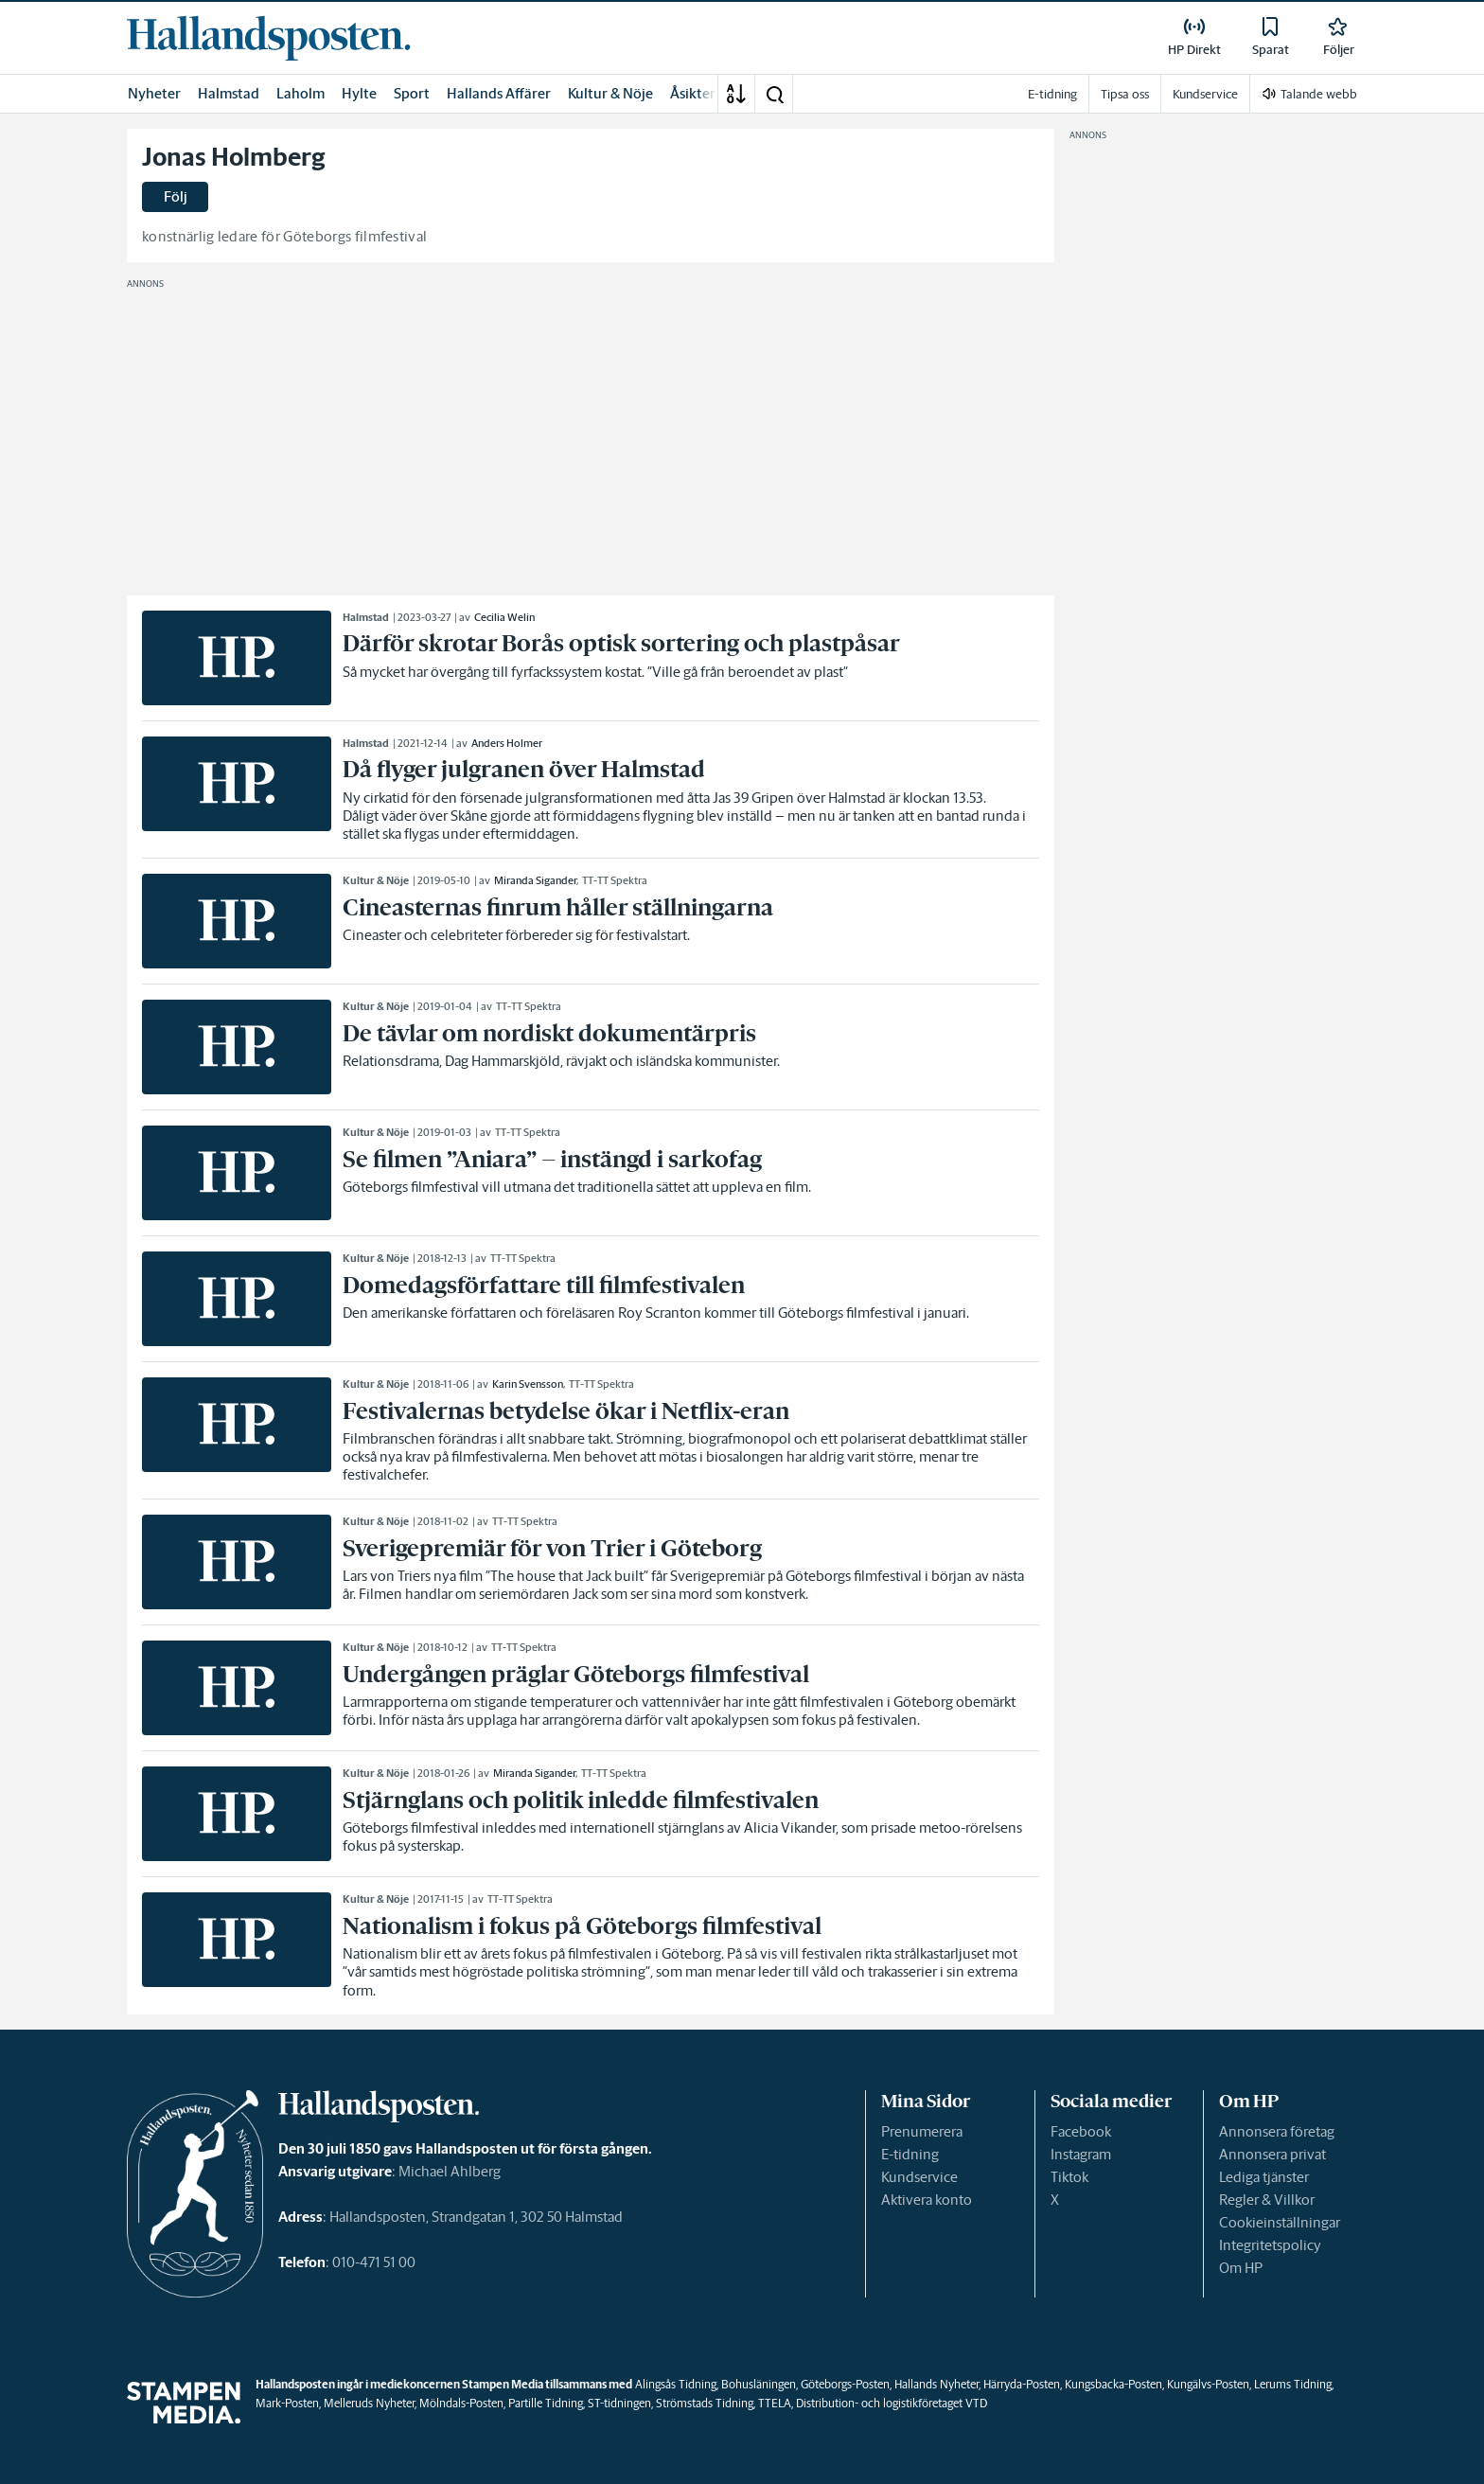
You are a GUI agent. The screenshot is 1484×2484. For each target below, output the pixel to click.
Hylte (359, 93)
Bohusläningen (758, 2384)
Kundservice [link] (1205, 94)
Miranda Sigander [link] (535, 880)
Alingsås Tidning (675, 2384)
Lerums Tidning (1293, 2384)
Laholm (300, 93)
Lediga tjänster (1264, 2177)
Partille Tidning (545, 2403)
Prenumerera (922, 2131)
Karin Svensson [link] (527, 1384)
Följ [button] (175, 196)
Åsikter (693, 93)
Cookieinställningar (1279, 2222)
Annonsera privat (1272, 2154)
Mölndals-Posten (461, 2403)
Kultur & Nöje (610, 93)
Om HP (1241, 2268)
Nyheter (154, 93)
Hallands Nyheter (936, 2384)
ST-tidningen (619, 2403)
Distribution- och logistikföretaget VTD (891, 2403)
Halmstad (228, 93)
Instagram (1081, 2154)
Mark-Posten (287, 2403)
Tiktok (1069, 2177)
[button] (774, 93)
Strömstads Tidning (704, 2403)
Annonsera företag (1276, 2131)
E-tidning (910, 2154)
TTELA (774, 2403)
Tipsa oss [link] (1125, 94)
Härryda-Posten (1021, 2384)
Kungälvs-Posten (1208, 2384)
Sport (412, 93)
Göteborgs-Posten (845, 2384)
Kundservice (919, 2177)
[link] (269, 38)
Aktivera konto (926, 2200)
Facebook (1081, 2131)
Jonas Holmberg (234, 157)
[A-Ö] (736, 94)
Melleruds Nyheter (369, 2403)
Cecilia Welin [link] (504, 617)
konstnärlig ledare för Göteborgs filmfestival (284, 236)
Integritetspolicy (1270, 2245)
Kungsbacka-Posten (1113, 2384)
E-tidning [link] (1052, 94)
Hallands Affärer (499, 93)
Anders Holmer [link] (506, 743)
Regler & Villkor (1267, 2200)
